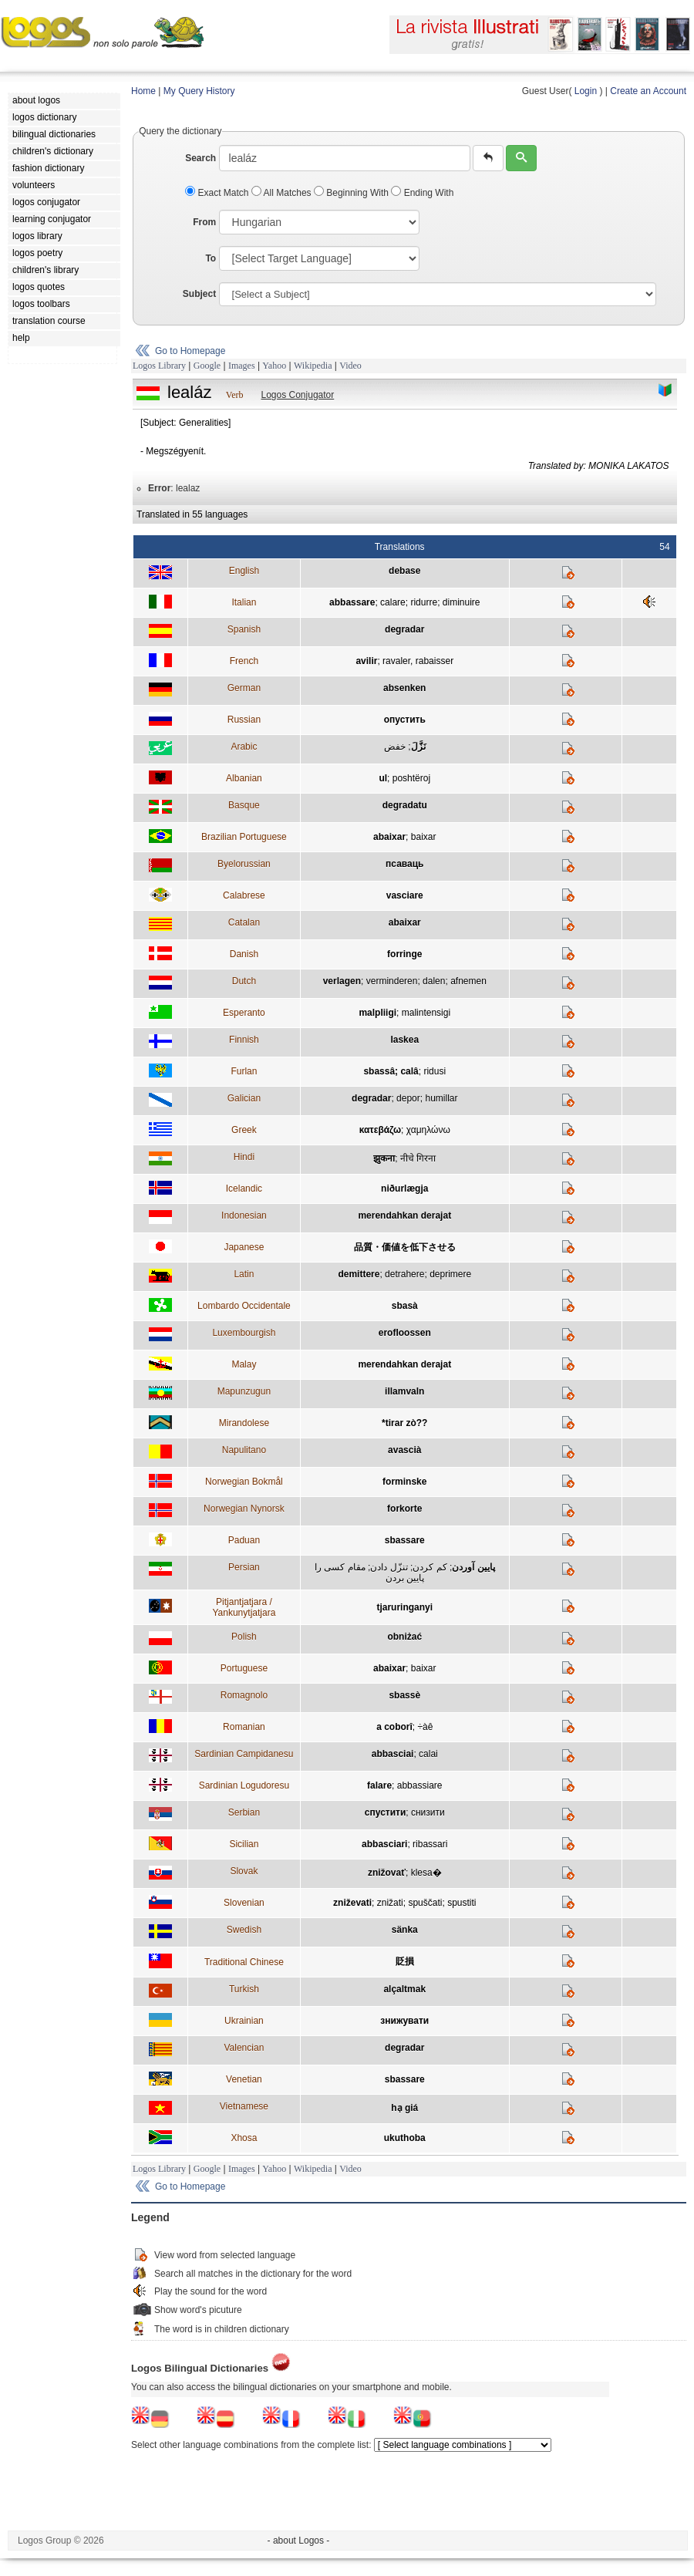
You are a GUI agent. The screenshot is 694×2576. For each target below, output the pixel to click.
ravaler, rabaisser (417, 661)
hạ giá (404, 2107)
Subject (199, 293)
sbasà (405, 1305)
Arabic (244, 746)
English (244, 570)
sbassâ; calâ (390, 1071)
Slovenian (244, 1902)
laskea (404, 1039)
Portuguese (244, 1668)
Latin (244, 1274)
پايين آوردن (473, 1567)
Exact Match (218, 192)
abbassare (352, 602)
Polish (244, 1636)
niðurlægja (404, 1188)
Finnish (244, 1039)
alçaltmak (404, 1989)
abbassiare (420, 1785)
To (210, 258)
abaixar (389, 836)
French (244, 661)
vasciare (404, 895)
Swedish (244, 1929)
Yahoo (274, 365)
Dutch (244, 981)
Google (207, 365)
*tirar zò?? (404, 1423)
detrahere (404, 1274)
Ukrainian (244, 2020)
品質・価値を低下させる (405, 1247)
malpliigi (377, 1012)
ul (383, 778)
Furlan (244, 1071)
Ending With (422, 192)
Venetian (244, 2079)
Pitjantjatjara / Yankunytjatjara (243, 1607)
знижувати (404, 2020)
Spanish (244, 629)
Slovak (244, 1871)
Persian (244, 1567)
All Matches (282, 192)
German (244, 688)
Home (143, 91)
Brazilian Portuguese (244, 836)
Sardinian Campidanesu (243, 1753)
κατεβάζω (380, 1129)
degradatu (404, 805)
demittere (358, 1274)
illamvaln (404, 1391)
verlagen (342, 981)
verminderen (392, 981)
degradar (404, 629)
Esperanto (244, 1012)
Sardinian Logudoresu (244, 1785)
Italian (243, 602)
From (204, 222)
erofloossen (405, 1332)
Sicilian (243, 1844)
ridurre (423, 602)
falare (379, 1785)
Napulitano (244, 1450)
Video (350, 365)
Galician (244, 1098)
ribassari (430, 1844)
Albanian (244, 778)
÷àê (425, 1726)
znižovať (387, 1872)
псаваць (404, 863)
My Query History (199, 91)
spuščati (425, 1902)
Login (585, 91)
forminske (404, 1481)
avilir (366, 661)
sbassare (405, 1540)
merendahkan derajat (404, 1215)
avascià (404, 1450)
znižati (390, 1902)
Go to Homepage (190, 351)
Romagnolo (244, 1695)
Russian (244, 719)
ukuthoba (405, 2138)
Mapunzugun (244, 1391)
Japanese (244, 1247)
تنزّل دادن (388, 1567)
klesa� (426, 1872)
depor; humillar (426, 1098)
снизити (428, 1812)
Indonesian (244, 1215)
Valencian (244, 2047)
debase (404, 570)
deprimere (450, 1274)
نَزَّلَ (418, 746)
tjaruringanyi (404, 1607)
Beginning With (352, 192)
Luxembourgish (243, 1332)
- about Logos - (299, 2540)
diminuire (461, 602)
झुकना (384, 1158)
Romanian (244, 1726)
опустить (405, 719)
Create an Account (648, 91)
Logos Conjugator (298, 394)
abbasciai (393, 1753)
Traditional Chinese (244, 1962)
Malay (243, 1364)
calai (428, 1753)
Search (200, 158)
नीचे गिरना (418, 1158)
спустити (385, 1812)
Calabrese (244, 895)
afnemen (468, 981)
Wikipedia (313, 365)
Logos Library (159, 365)
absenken (404, 688)
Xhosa (244, 2138)
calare (393, 602)
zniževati (352, 1902)
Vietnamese (244, 2106)
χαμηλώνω (428, 1129)
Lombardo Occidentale (244, 1305)
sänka (405, 1929)
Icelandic (244, 1188)
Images (241, 365)
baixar (423, 836)
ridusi (434, 1071)
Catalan (244, 922)
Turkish (244, 1989)
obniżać (404, 1636)
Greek (244, 1129)
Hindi (244, 1156)
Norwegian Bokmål (244, 1481)
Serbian (244, 1812)
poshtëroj (411, 778)
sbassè (404, 1695)
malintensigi (426, 1012)
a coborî (394, 1726)
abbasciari (384, 1844)
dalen (434, 981)
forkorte (404, 1508)
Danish (244, 954)
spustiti (461, 1902)
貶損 (405, 1961)
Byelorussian (244, 863)
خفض (395, 746)
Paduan (244, 1540)
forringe (404, 954)
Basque (244, 805)
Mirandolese (244, 1423)
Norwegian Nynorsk (244, 1508)
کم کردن (429, 1567)
